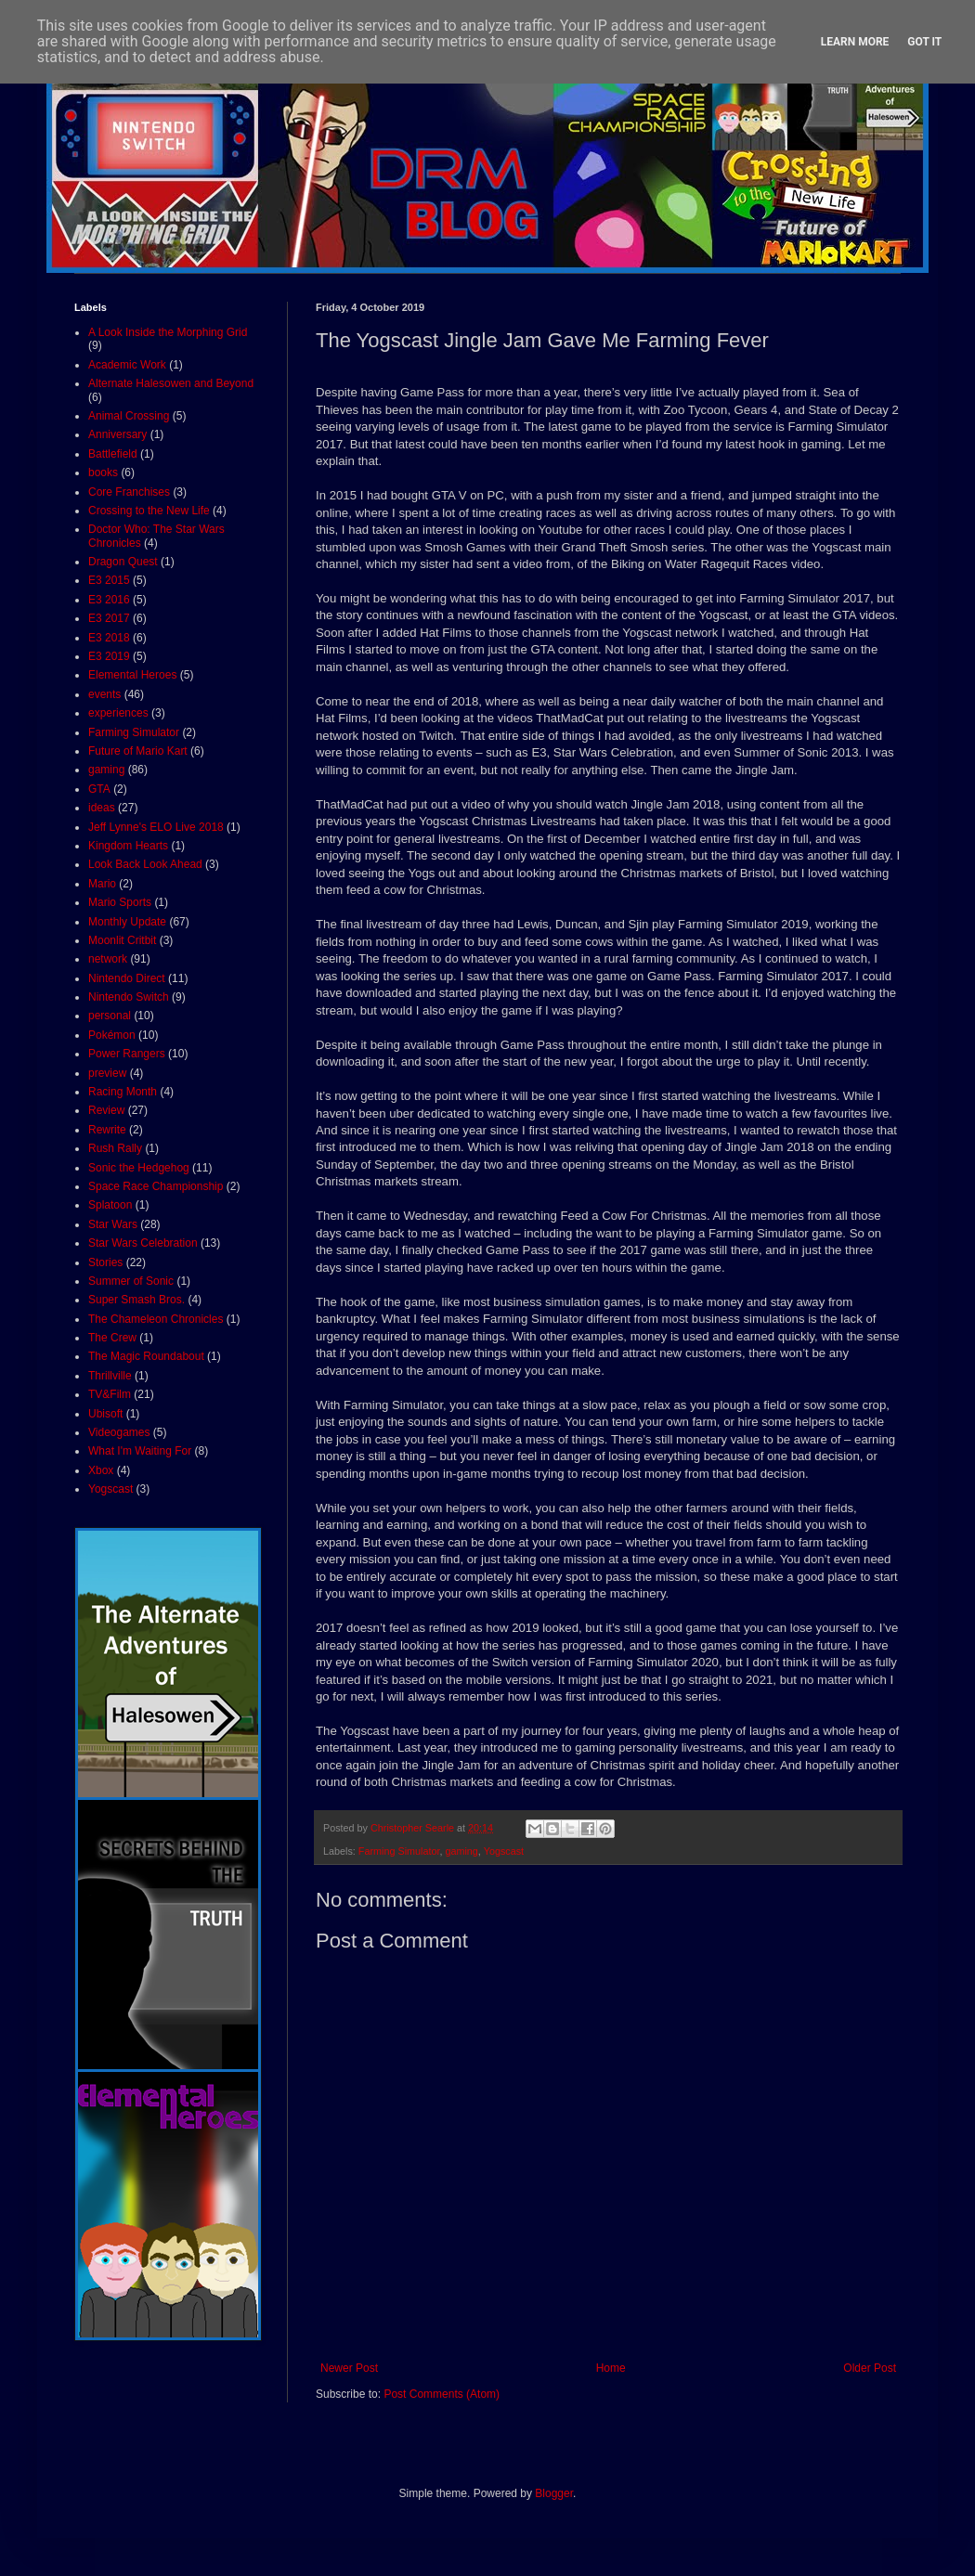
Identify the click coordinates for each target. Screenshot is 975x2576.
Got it (924, 41)
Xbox (100, 1470)
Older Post (869, 2368)
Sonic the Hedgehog (138, 1167)
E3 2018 (109, 637)
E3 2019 (109, 656)
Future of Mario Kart (138, 750)
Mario (102, 883)
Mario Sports (119, 902)
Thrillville (110, 1375)
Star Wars (112, 1224)
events (104, 694)
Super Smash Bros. (136, 1299)
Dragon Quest (123, 561)
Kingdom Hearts (128, 845)
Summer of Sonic (131, 1281)
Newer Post (349, 2368)
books (103, 472)
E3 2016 (109, 599)
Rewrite (107, 1129)
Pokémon (112, 1035)
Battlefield (112, 453)
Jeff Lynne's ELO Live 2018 (156, 827)
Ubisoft (105, 1413)
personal (109, 1015)
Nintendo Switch (128, 996)
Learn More (855, 41)
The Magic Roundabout (146, 1356)
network (107, 958)
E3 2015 (109, 580)
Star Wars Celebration (143, 1242)
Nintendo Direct (126, 978)
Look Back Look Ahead (145, 864)
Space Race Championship (155, 1186)
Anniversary (117, 434)
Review (106, 1110)
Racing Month (122, 1091)
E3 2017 (109, 618)
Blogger (554, 2493)
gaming (461, 1851)
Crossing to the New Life (149, 510)
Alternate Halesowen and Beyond (171, 383)
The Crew (112, 1337)
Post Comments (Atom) (442, 2394)
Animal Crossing (128, 415)
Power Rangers (126, 1053)
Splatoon (110, 1204)
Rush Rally (115, 1148)
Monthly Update (127, 921)
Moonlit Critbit (122, 940)
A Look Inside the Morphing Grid (167, 332)
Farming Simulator (399, 1851)
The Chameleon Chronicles (155, 1319)
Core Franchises (129, 491)
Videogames (119, 1432)
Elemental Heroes (132, 674)
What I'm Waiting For (139, 1450)
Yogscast (504, 1851)
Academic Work (127, 364)
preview (107, 1073)
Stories (105, 1262)
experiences (118, 712)
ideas (101, 807)
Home (611, 2368)
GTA (99, 789)
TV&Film (109, 1394)
